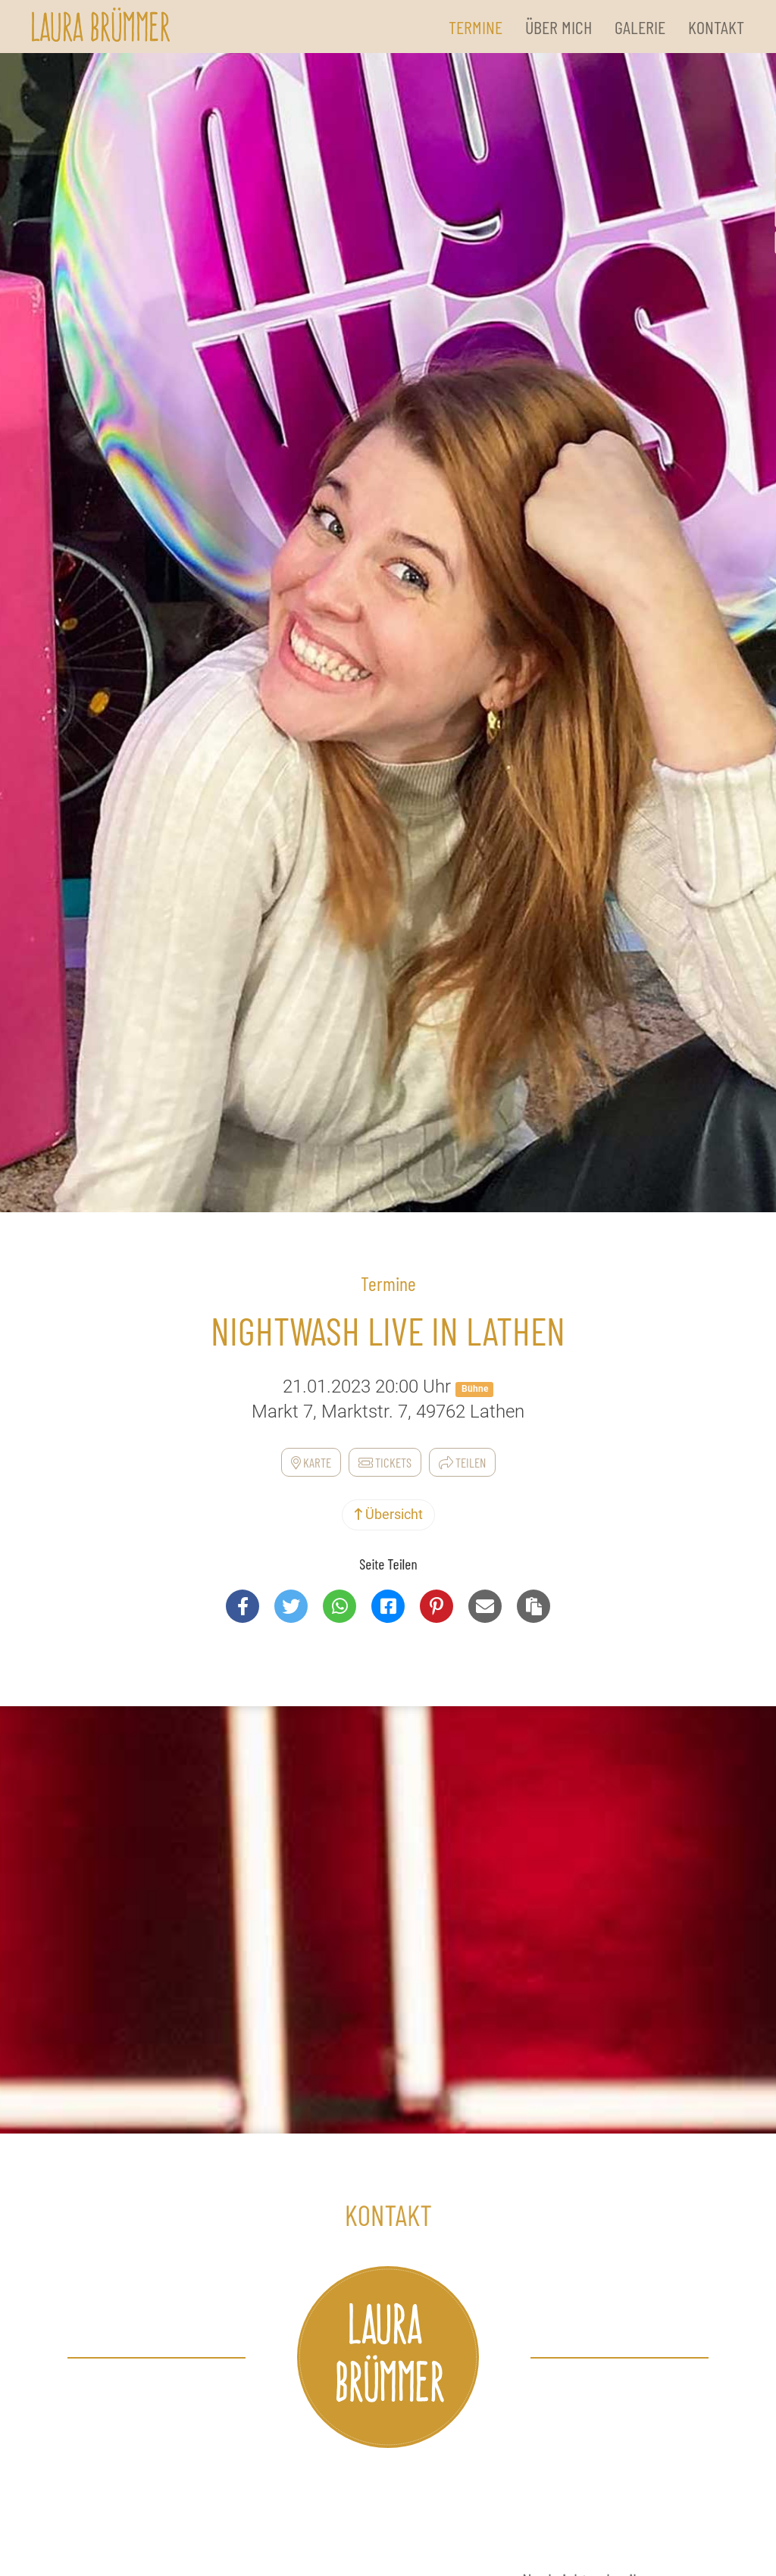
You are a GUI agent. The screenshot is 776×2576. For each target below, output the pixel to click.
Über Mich (558, 27)
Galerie (640, 27)
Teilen (462, 1462)
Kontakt (716, 27)
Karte (311, 1462)
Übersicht (388, 1514)
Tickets (384, 1462)
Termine (475, 27)
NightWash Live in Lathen (388, 1330)
